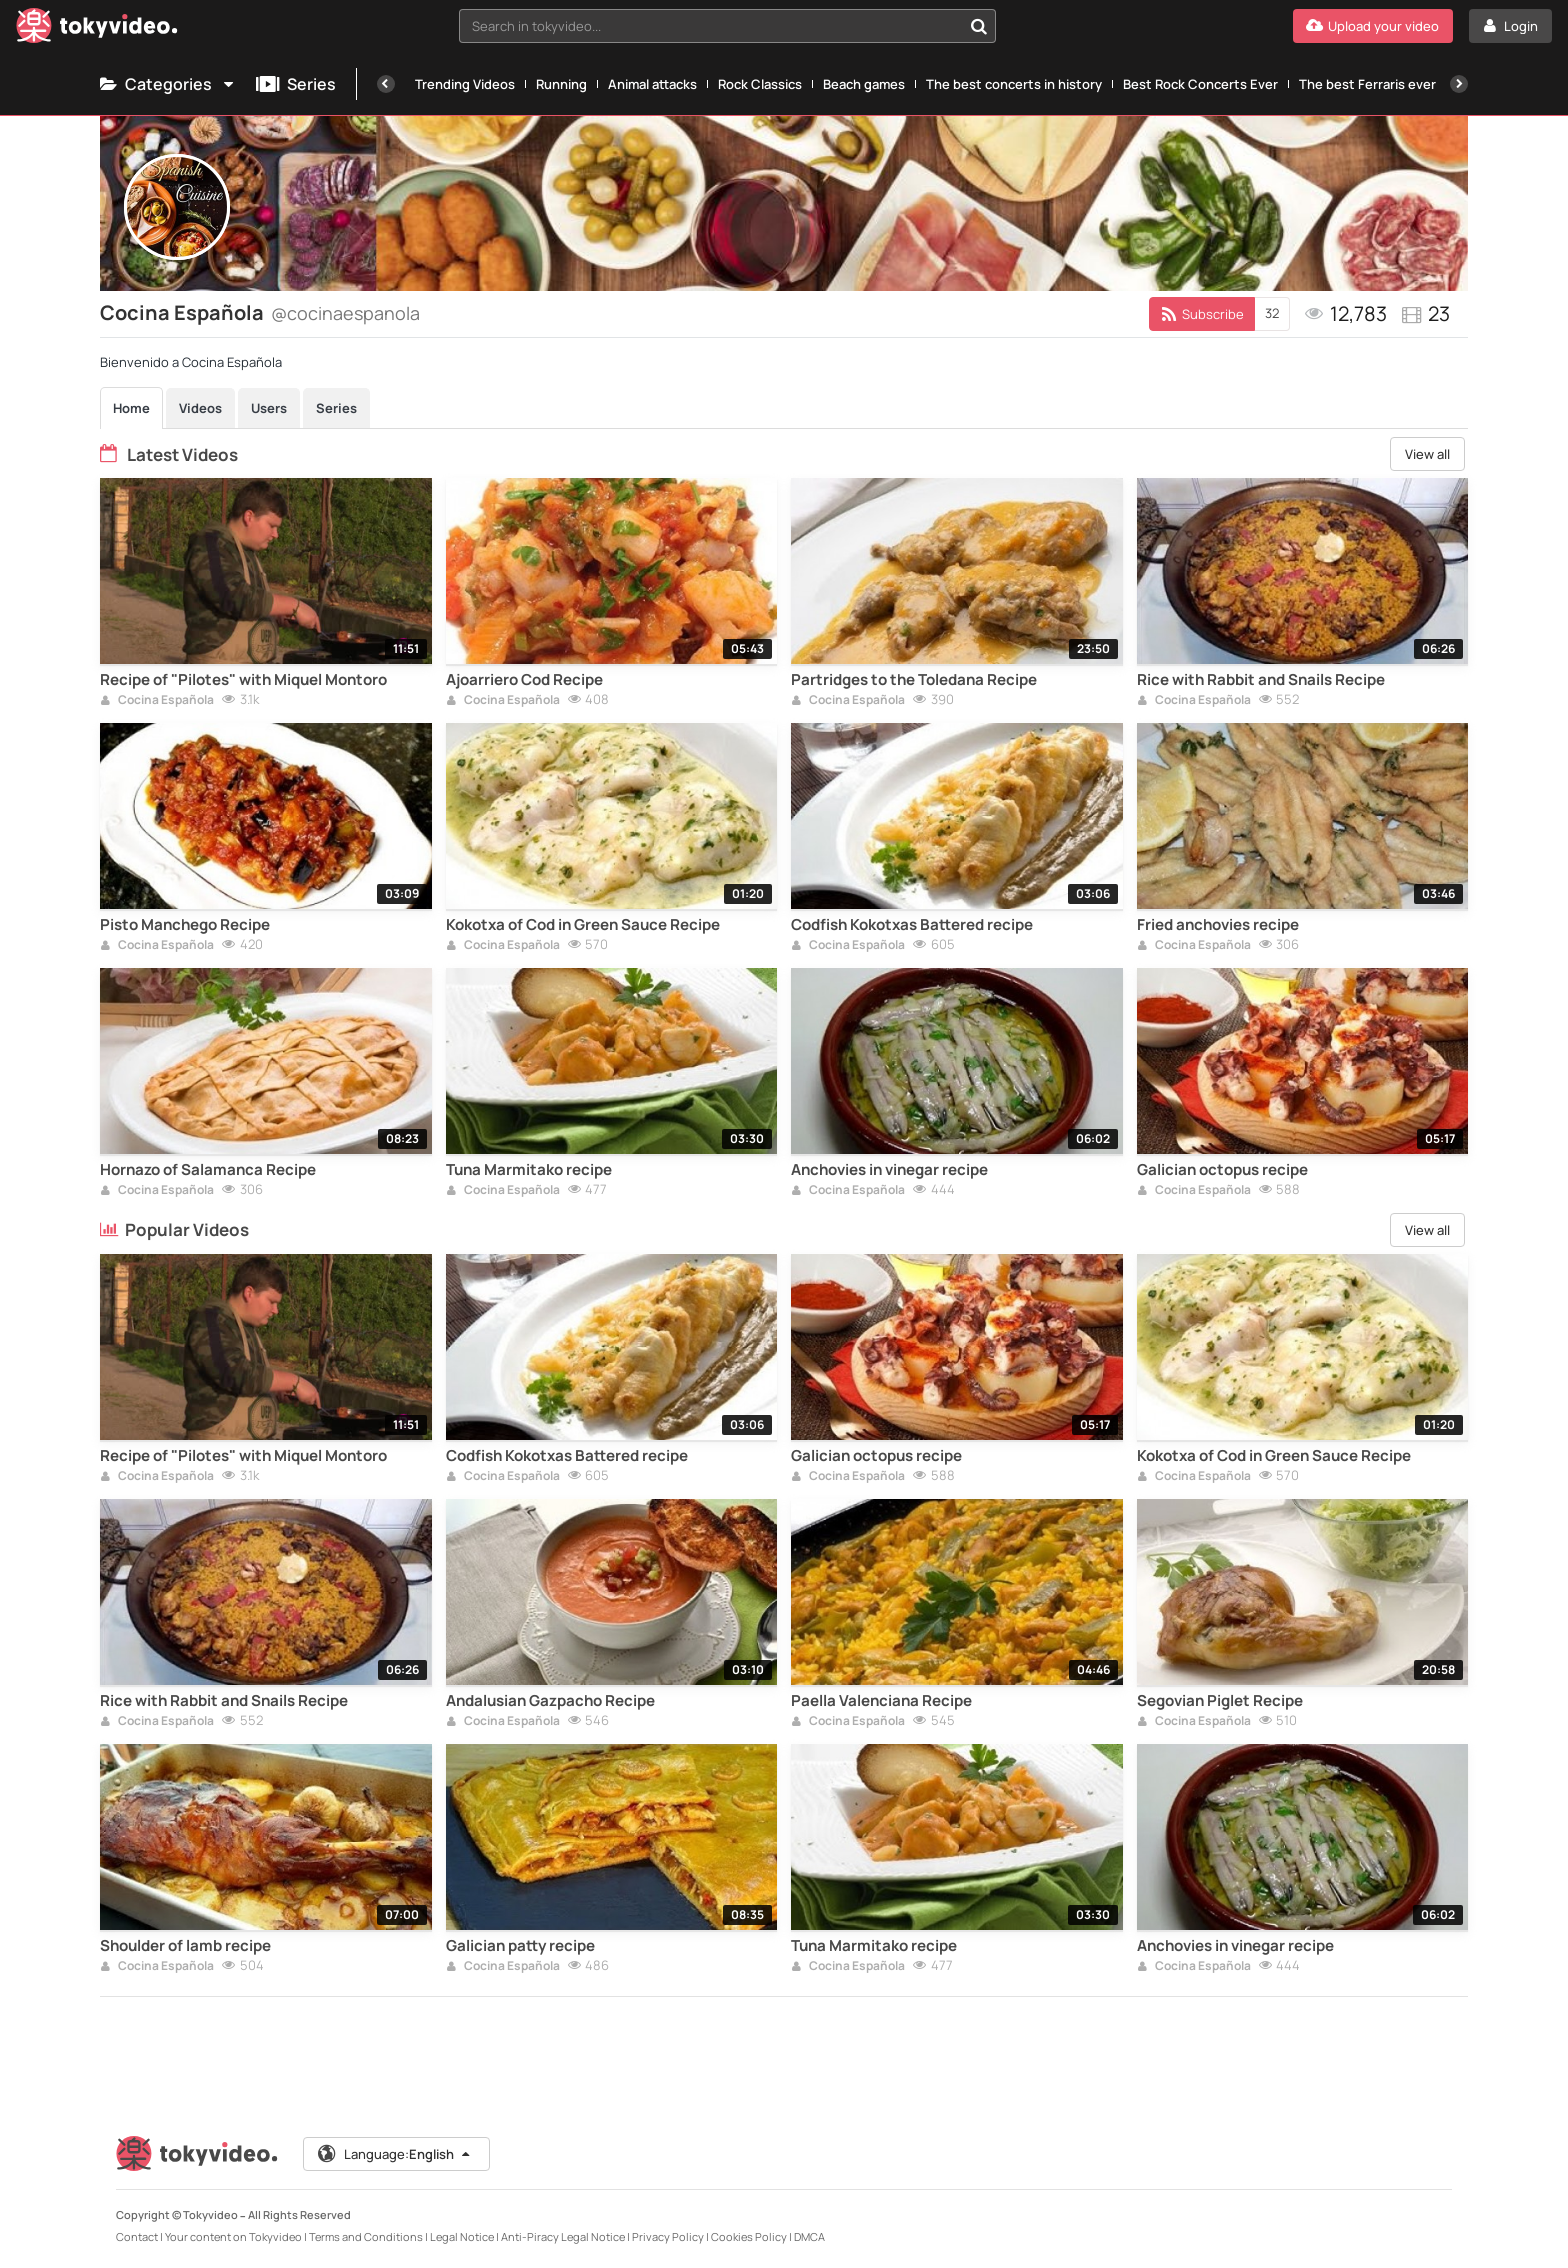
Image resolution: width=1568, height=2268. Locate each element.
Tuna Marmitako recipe (529, 1170)
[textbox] (711, 26)
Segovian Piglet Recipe (1220, 1701)
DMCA (809, 2236)
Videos (200, 408)
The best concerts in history (1014, 84)
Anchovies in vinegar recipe (889, 1170)
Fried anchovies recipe (1218, 925)
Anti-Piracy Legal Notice (563, 2236)
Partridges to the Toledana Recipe (914, 680)
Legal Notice (462, 2236)
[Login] (1510, 26)
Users (269, 408)
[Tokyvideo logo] (97, 29)
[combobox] (728, 26)
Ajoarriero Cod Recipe (524, 680)
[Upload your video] (1373, 26)
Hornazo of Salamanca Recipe (208, 1170)
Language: (395, 2154)
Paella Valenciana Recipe (881, 1701)
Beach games (864, 84)
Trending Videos (465, 84)
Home (131, 408)
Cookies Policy (749, 2236)
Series (296, 84)
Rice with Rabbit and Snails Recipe (1261, 680)
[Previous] (386, 84)
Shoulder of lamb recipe (185, 1946)
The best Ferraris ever (1367, 84)
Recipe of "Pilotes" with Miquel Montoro (243, 680)
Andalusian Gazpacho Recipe (550, 1701)
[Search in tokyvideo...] (979, 26)
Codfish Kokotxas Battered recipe (912, 925)
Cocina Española (157, 701)
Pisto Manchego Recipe (185, 925)
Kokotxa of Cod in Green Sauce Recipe (583, 925)
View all (1427, 454)
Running (561, 84)
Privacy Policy (668, 2236)
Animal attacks (652, 84)
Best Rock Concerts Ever (1200, 84)
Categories (168, 84)
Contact (137, 2236)
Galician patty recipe (520, 1946)
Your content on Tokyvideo (233, 2236)
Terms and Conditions (366, 2236)
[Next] (1459, 84)
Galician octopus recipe (1222, 1170)
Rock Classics (760, 84)
